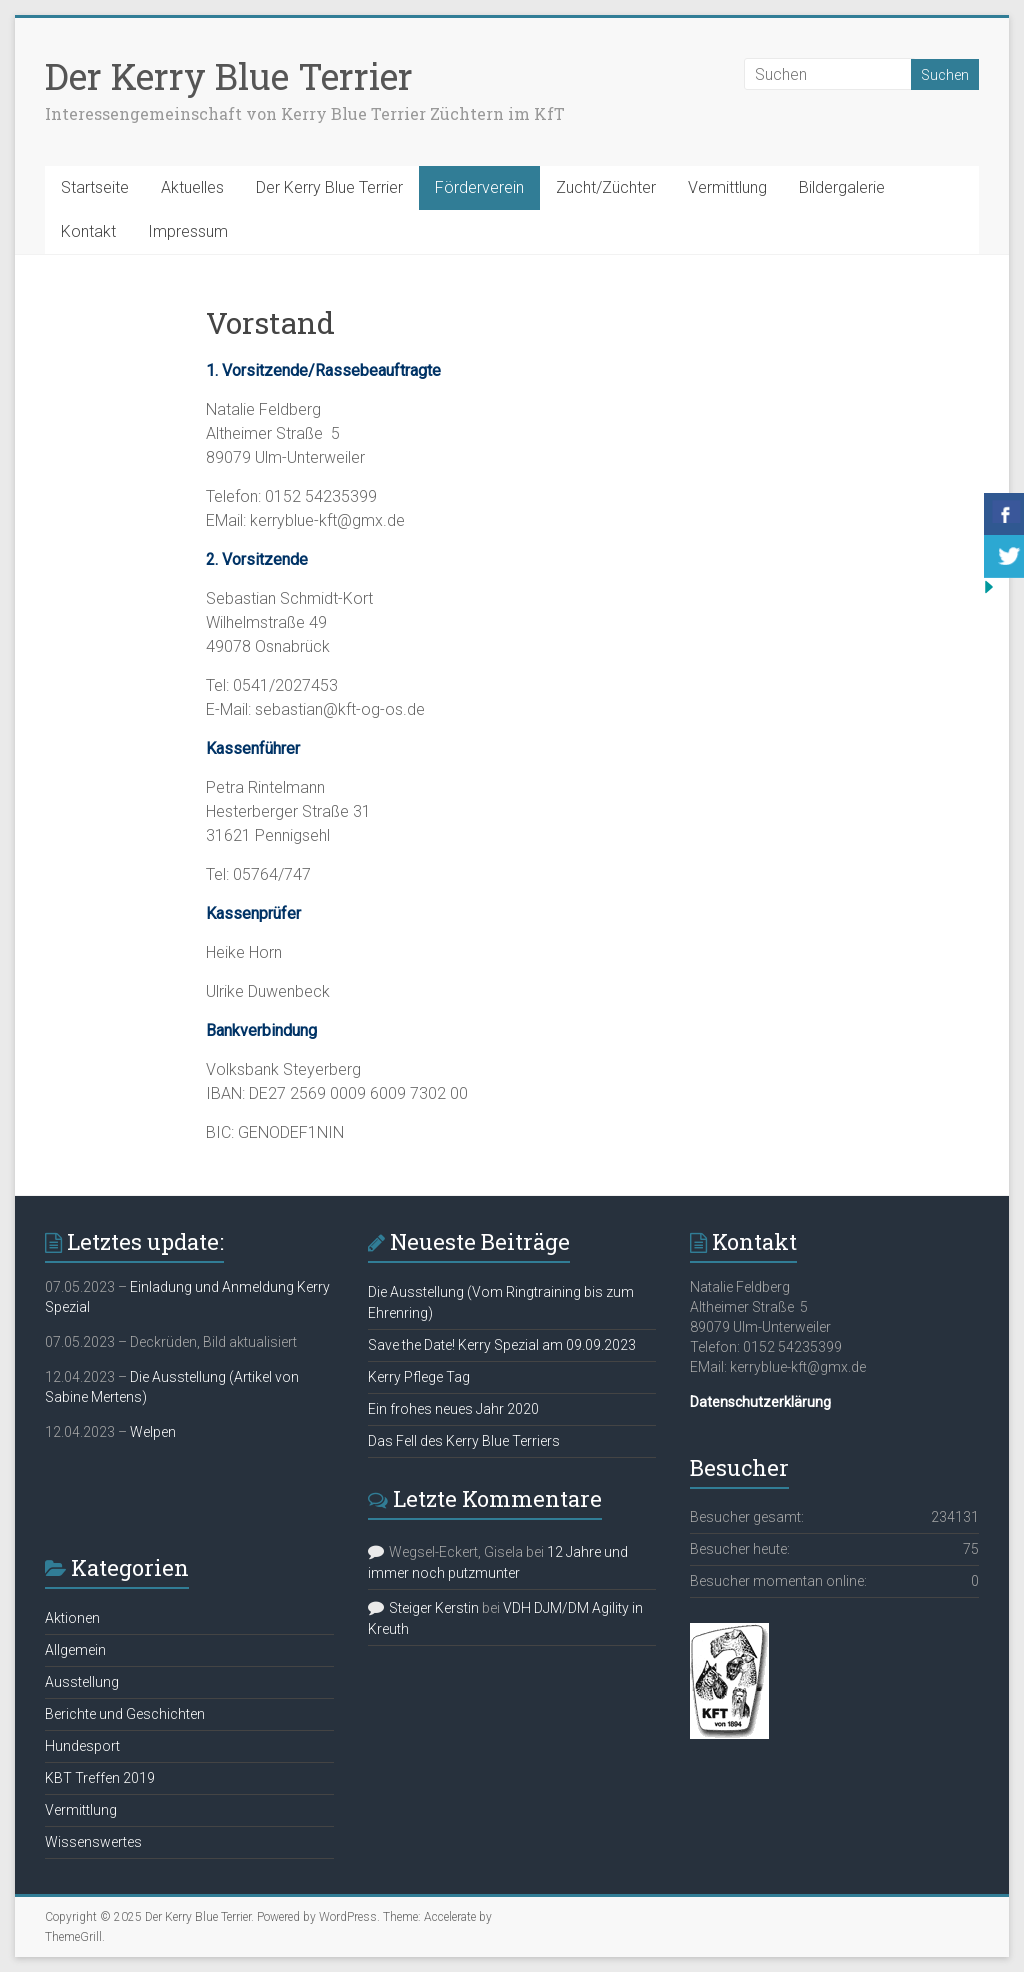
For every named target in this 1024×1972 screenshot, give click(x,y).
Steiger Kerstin (434, 1608)
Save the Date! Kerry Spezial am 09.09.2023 (502, 1345)
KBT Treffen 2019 (100, 1778)
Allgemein (75, 1650)
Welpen (153, 1432)
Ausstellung (82, 1682)
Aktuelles (192, 187)
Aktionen (72, 1618)
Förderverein (479, 187)
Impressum (188, 231)
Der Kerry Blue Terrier (229, 76)
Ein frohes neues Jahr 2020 (453, 1409)
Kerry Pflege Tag (419, 1377)
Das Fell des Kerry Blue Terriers (464, 1441)
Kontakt (88, 231)
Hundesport (82, 1746)
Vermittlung (727, 187)
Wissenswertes (93, 1842)
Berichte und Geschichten (125, 1714)
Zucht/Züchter (606, 187)
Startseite (95, 187)
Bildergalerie (842, 187)
